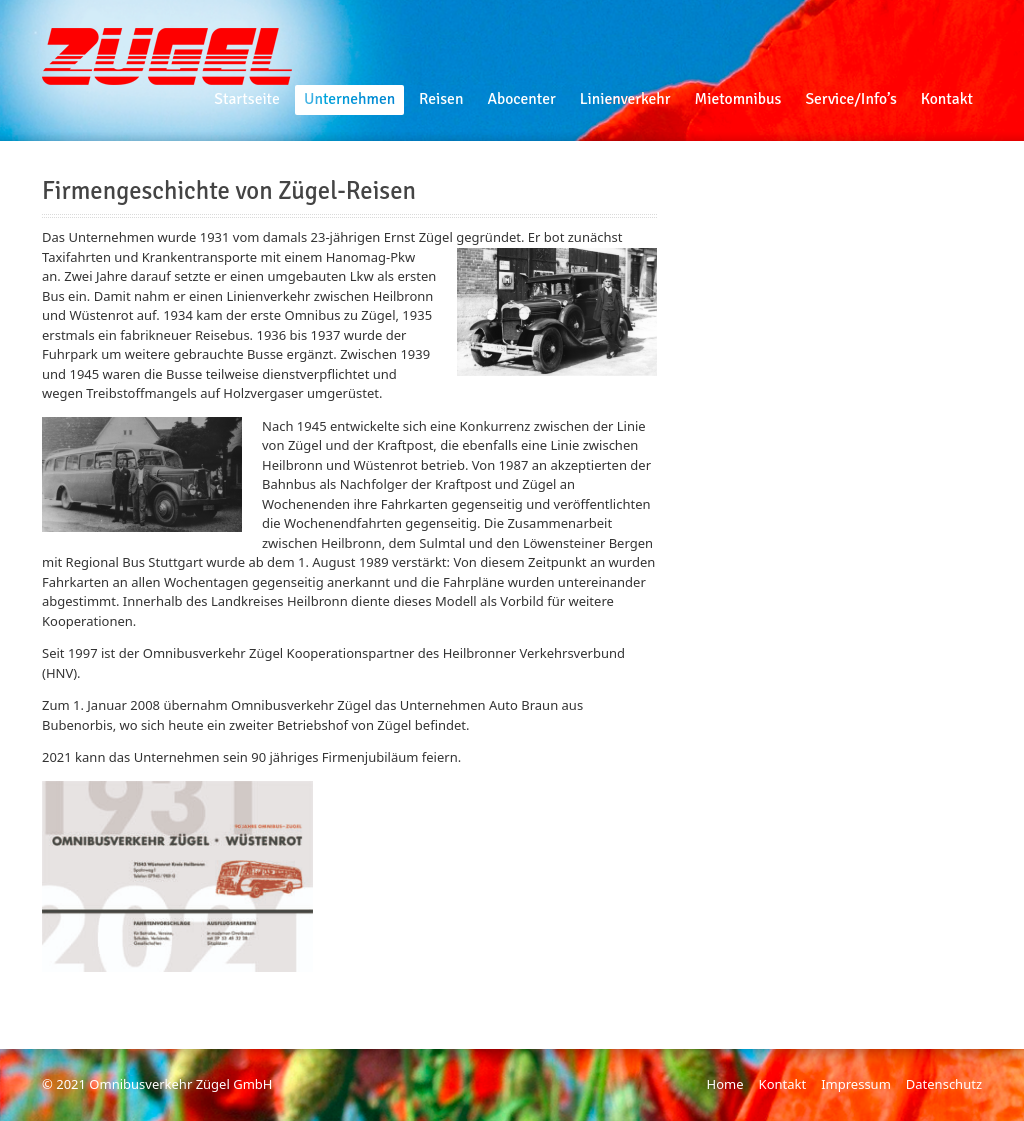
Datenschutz (944, 1084)
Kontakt (783, 1084)
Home (725, 1084)
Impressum (856, 1084)
